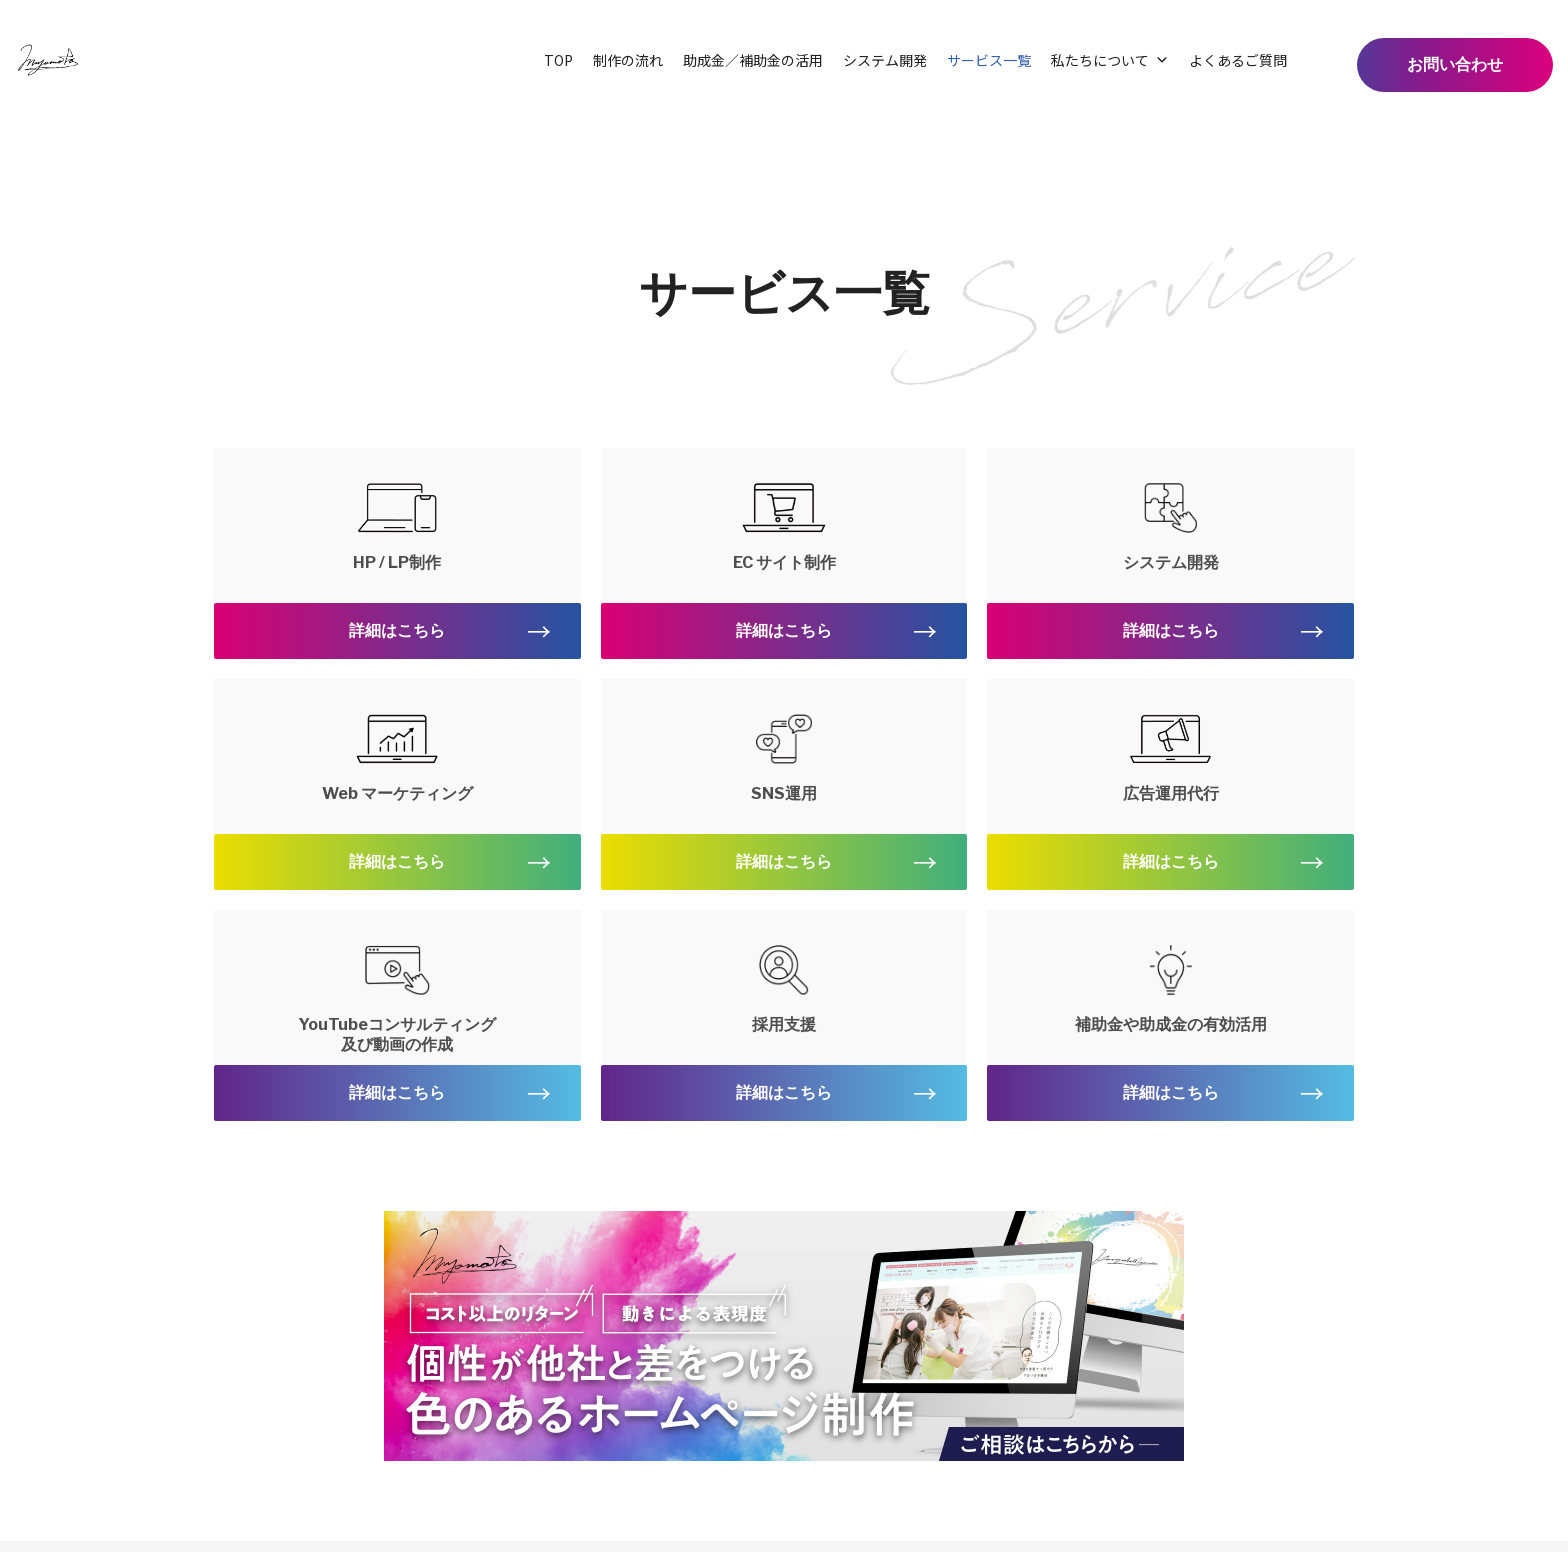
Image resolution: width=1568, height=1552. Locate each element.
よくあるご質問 (1238, 60)
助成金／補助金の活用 (753, 60)
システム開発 (885, 60)
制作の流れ (628, 60)
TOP (558, 60)
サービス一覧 (989, 60)
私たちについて (1110, 60)
